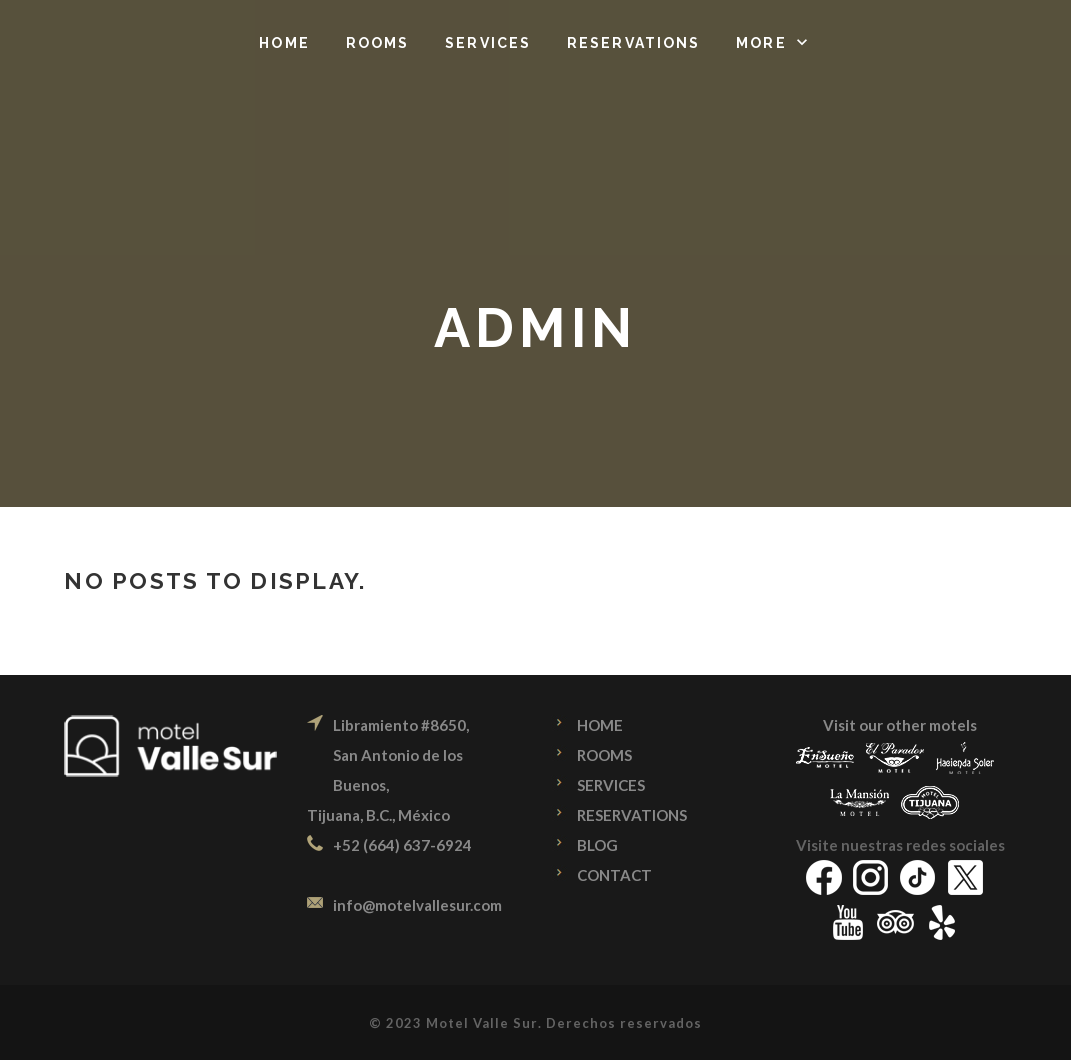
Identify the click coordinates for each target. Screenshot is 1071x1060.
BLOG (597, 845)
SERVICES (611, 785)
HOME (600, 725)
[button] (773, 43)
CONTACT (614, 875)
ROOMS (604, 755)
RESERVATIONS (632, 815)
